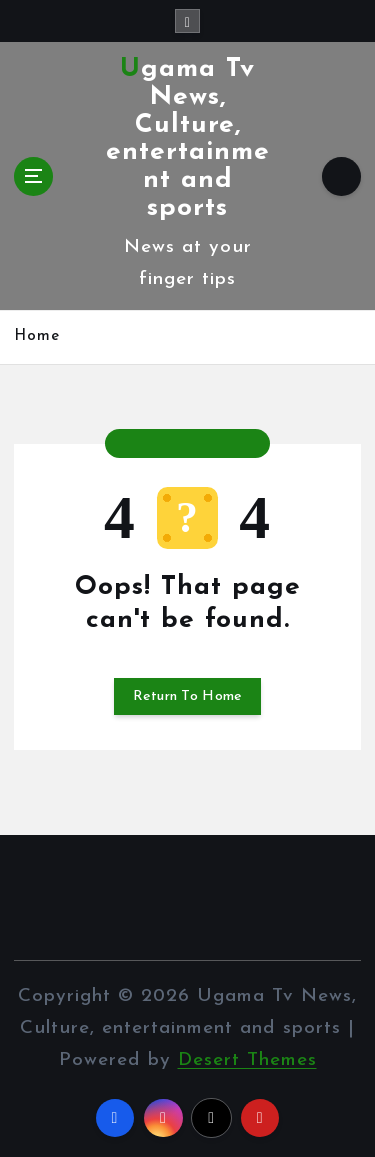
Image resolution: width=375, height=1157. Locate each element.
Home (37, 336)
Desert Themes (247, 1060)
